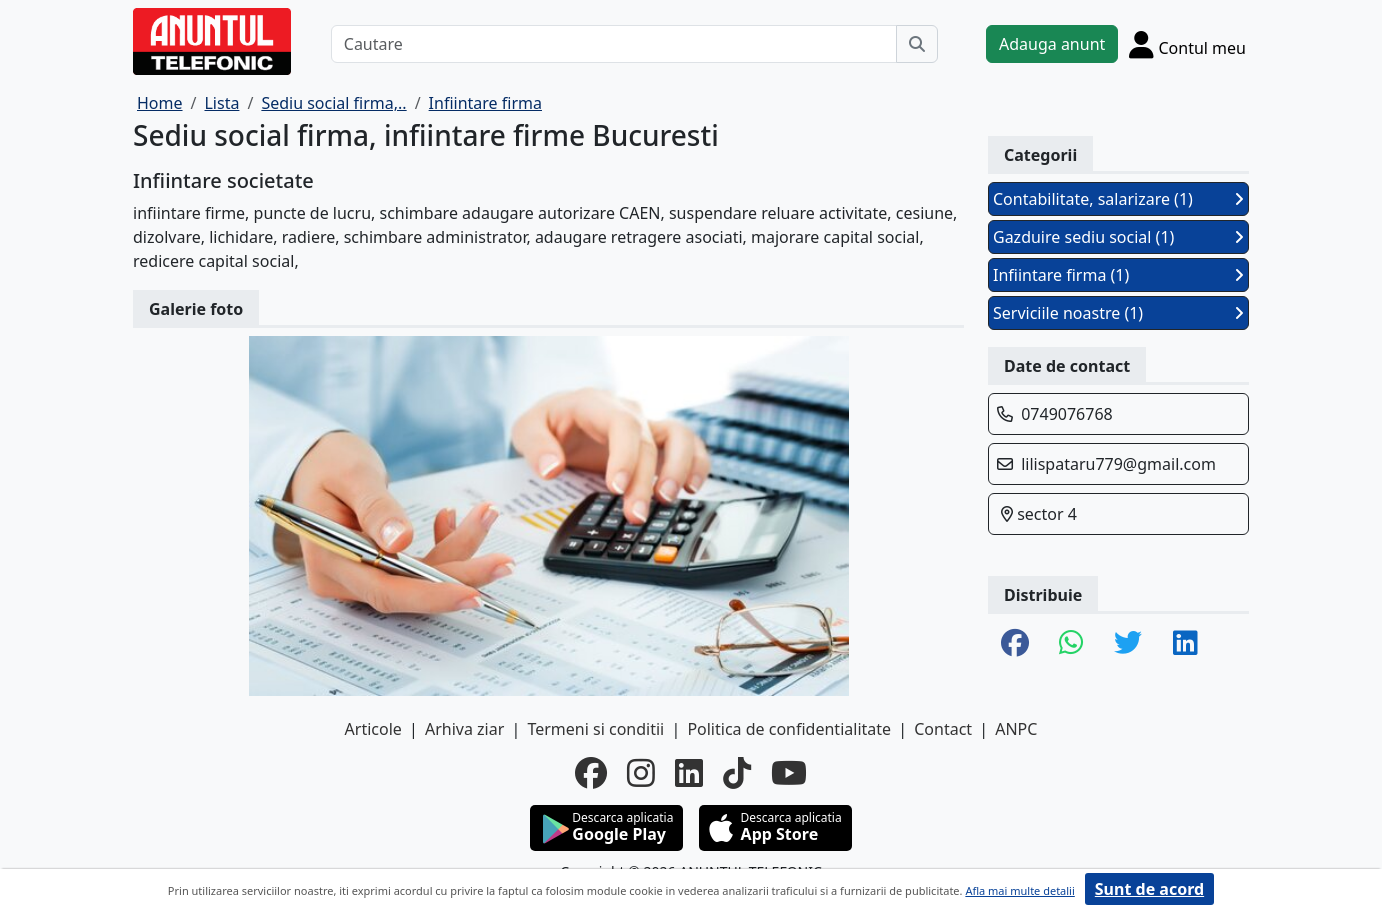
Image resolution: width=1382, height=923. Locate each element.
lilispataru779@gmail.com (1118, 464)
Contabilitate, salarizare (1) (1118, 199)
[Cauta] (917, 44)
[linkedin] (689, 773)
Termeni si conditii (595, 729)
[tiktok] (737, 773)
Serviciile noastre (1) (1118, 313)
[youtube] (789, 773)
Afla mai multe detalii (1019, 890)
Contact (943, 729)
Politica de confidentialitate (789, 729)
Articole (373, 729)
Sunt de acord (1149, 889)
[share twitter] (1128, 644)
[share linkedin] (1185, 644)
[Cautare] (614, 44)
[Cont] (1187, 44)
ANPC (1016, 729)
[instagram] (641, 773)
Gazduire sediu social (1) (1118, 237)
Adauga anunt (1052, 44)
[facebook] (591, 773)
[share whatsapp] (1071, 644)
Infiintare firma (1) (1118, 275)
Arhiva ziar (464, 729)
